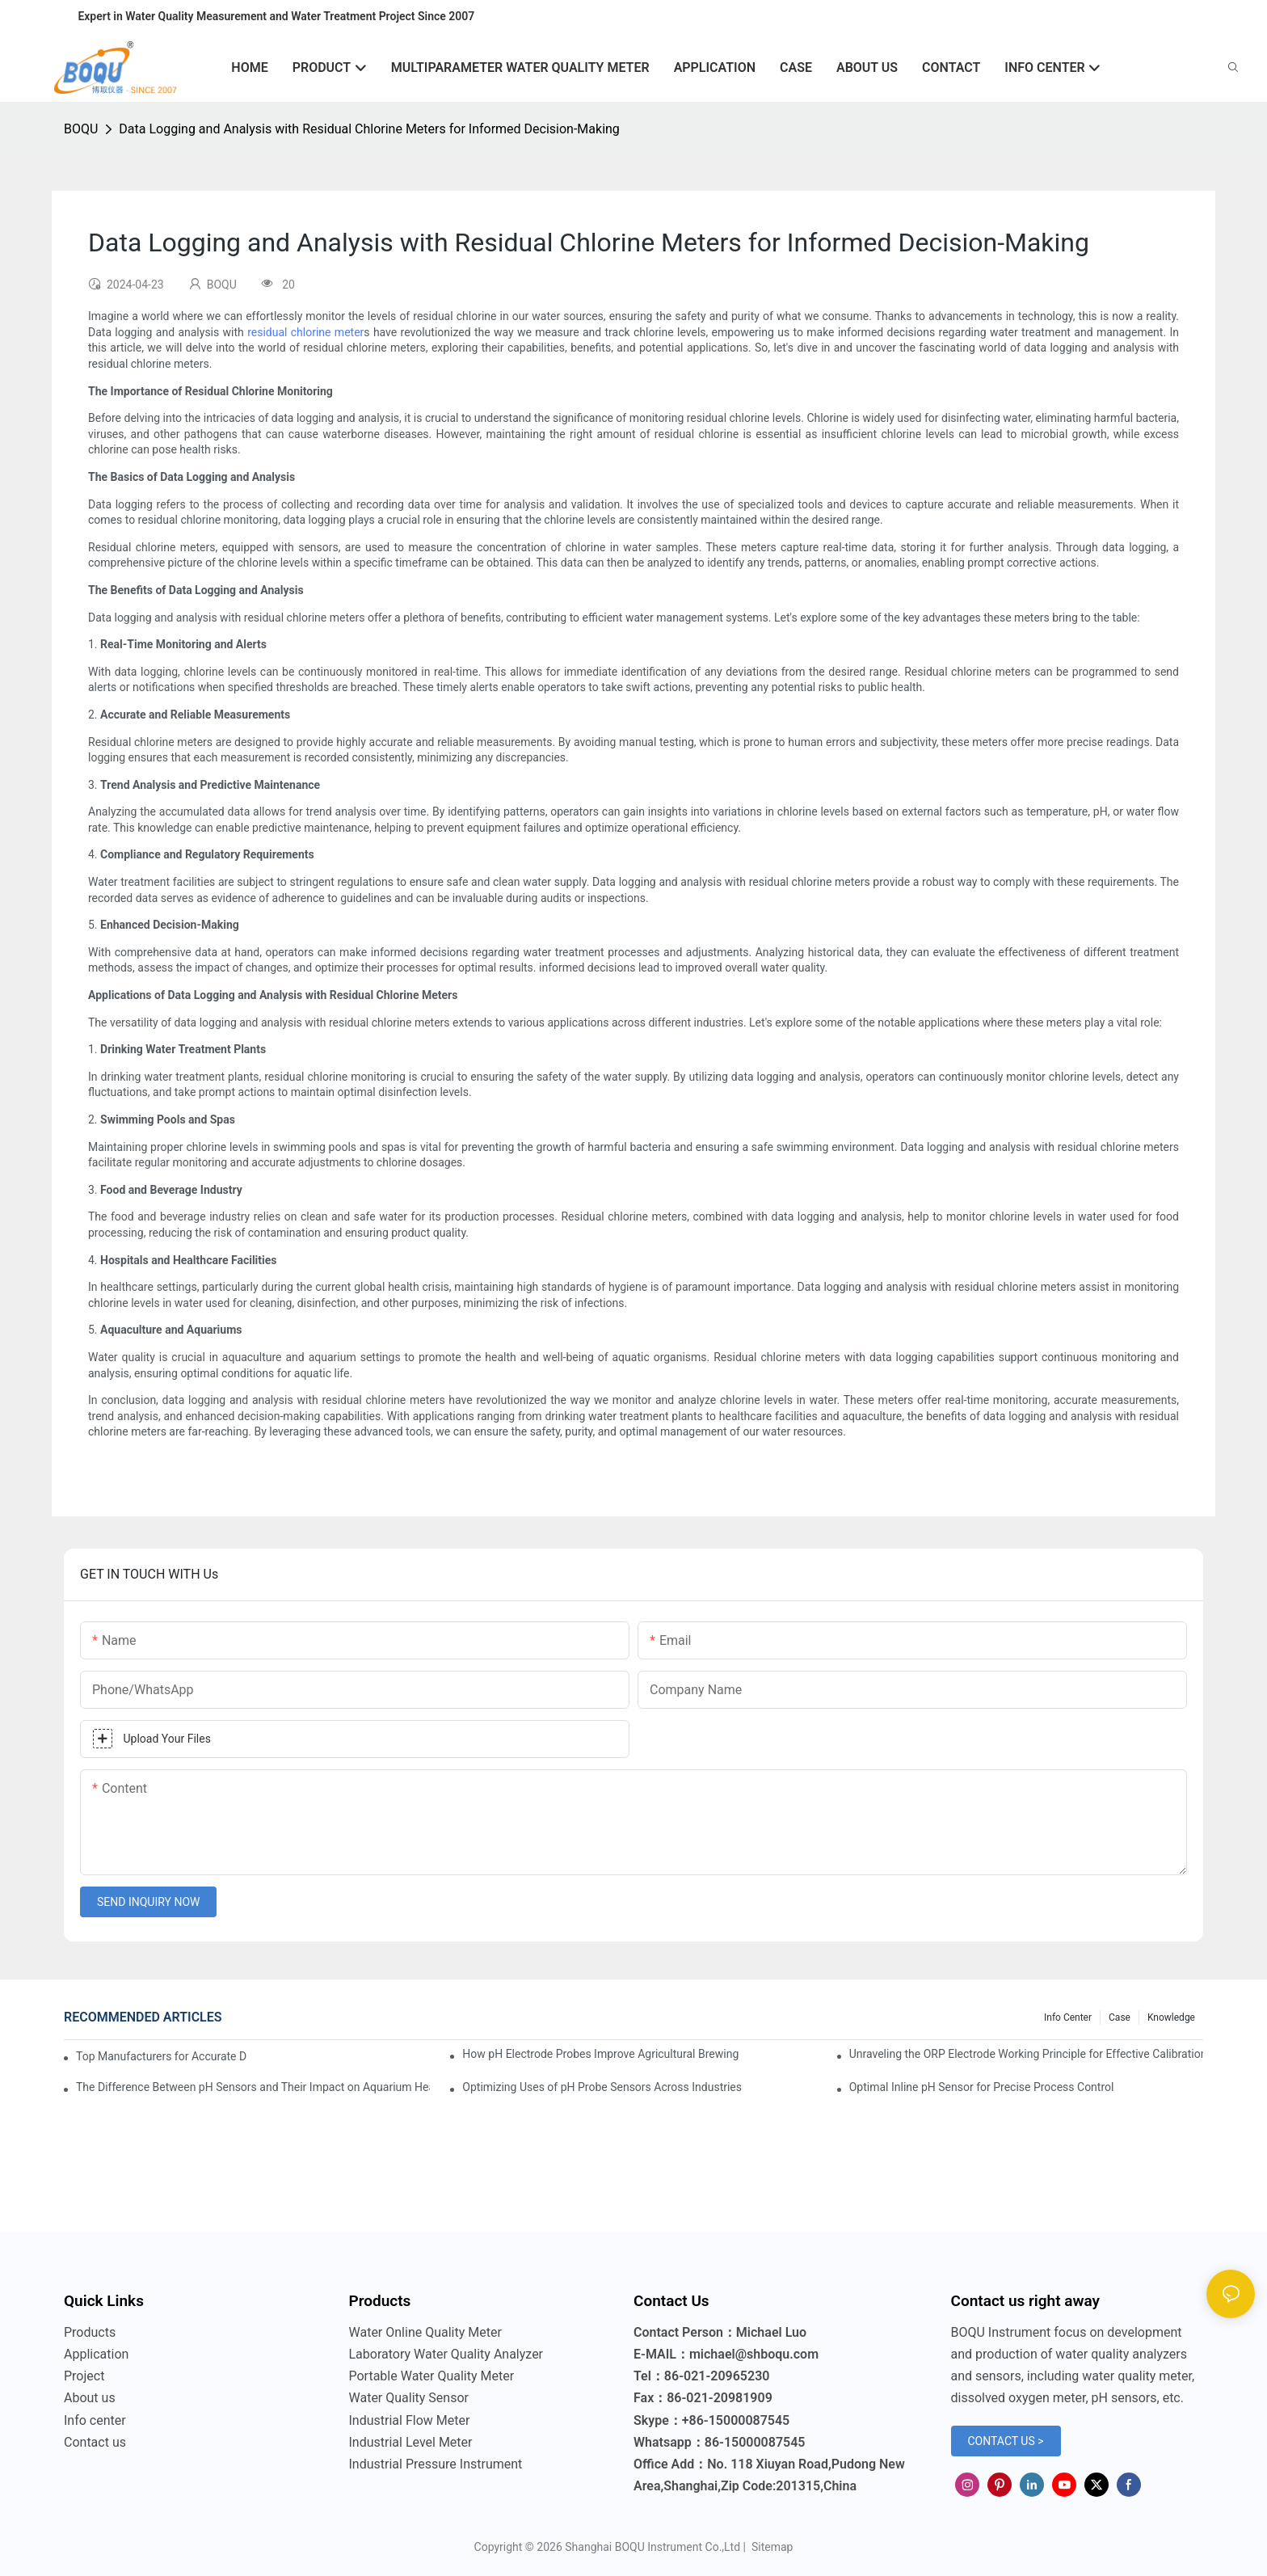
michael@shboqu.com (754, 2354)
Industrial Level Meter (411, 2442)
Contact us (95, 2442)
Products (90, 2332)
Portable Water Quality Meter (432, 2376)
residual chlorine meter (305, 332)
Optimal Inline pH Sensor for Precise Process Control (981, 2087)
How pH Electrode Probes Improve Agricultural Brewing (600, 2053)
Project (84, 2376)
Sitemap (770, 2546)
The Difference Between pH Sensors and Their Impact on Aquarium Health (253, 2087)
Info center (1068, 2017)
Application (96, 2354)
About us (90, 2397)
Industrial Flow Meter (409, 2420)
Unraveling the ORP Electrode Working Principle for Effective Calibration (1026, 2053)
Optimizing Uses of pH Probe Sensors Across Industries (602, 2087)
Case (1119, 2017)
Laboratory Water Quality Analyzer (446, 2354)
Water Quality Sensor (409, 2397)
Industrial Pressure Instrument (436, 2464)
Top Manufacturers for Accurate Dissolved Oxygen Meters (161, 2056)
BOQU (81, 129)
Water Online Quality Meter (425, 2332)
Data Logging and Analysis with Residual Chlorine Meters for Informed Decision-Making (369, 129)
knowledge (1171, 2017)
